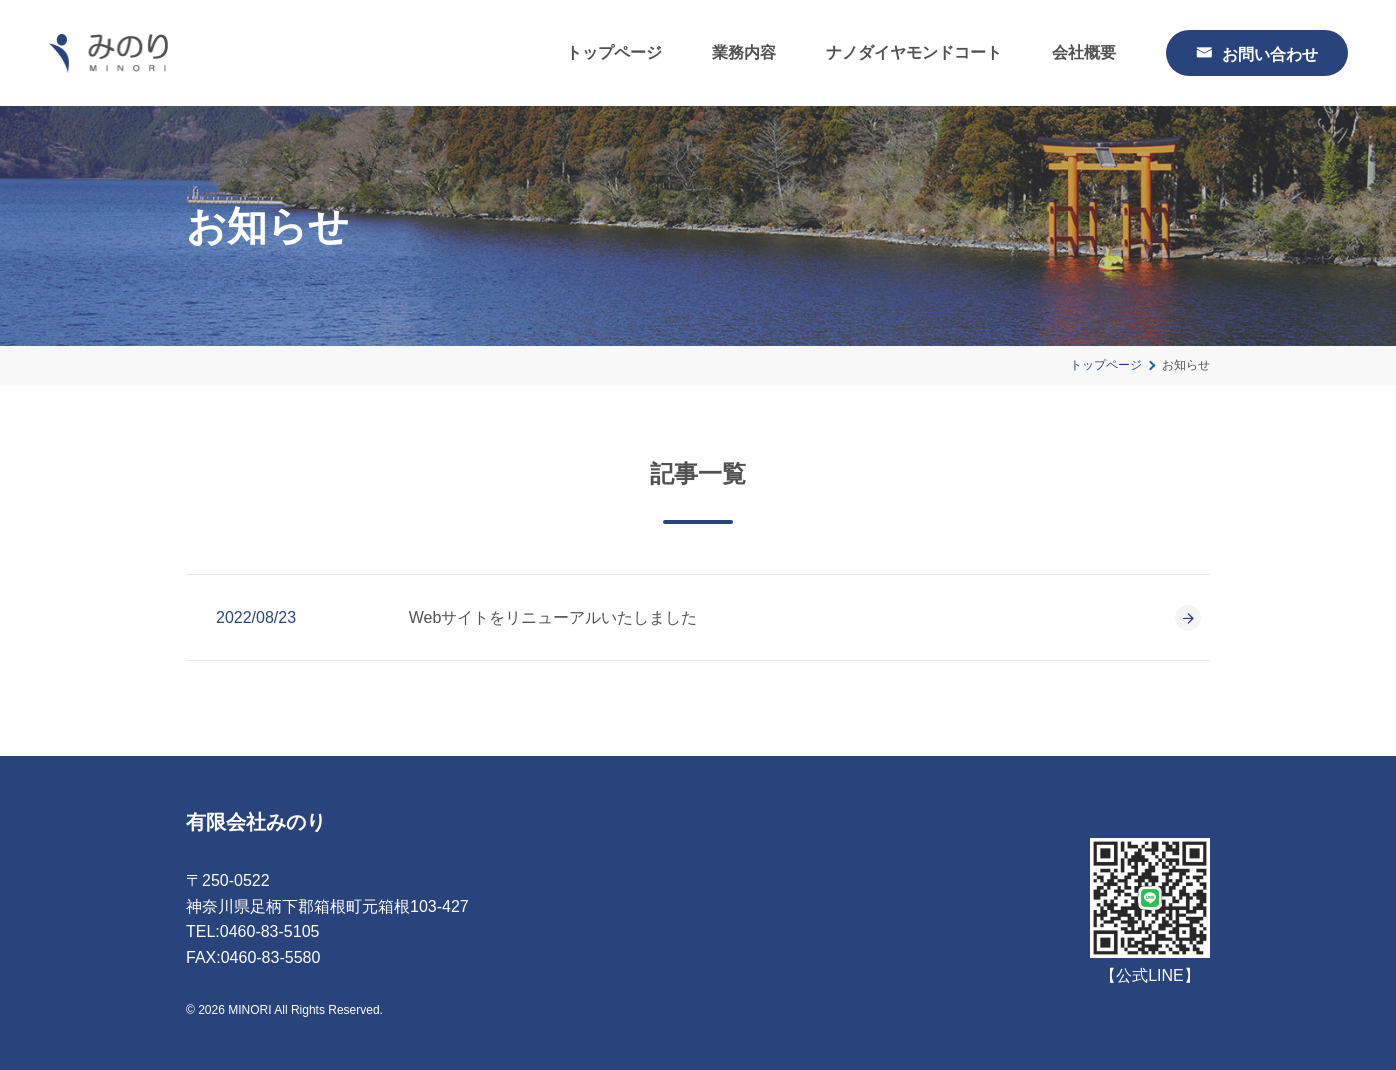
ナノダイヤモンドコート (914, 52)
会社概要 (1084, 52)
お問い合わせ (1270, 53)
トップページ (614, 52)
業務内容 (744, 52)
